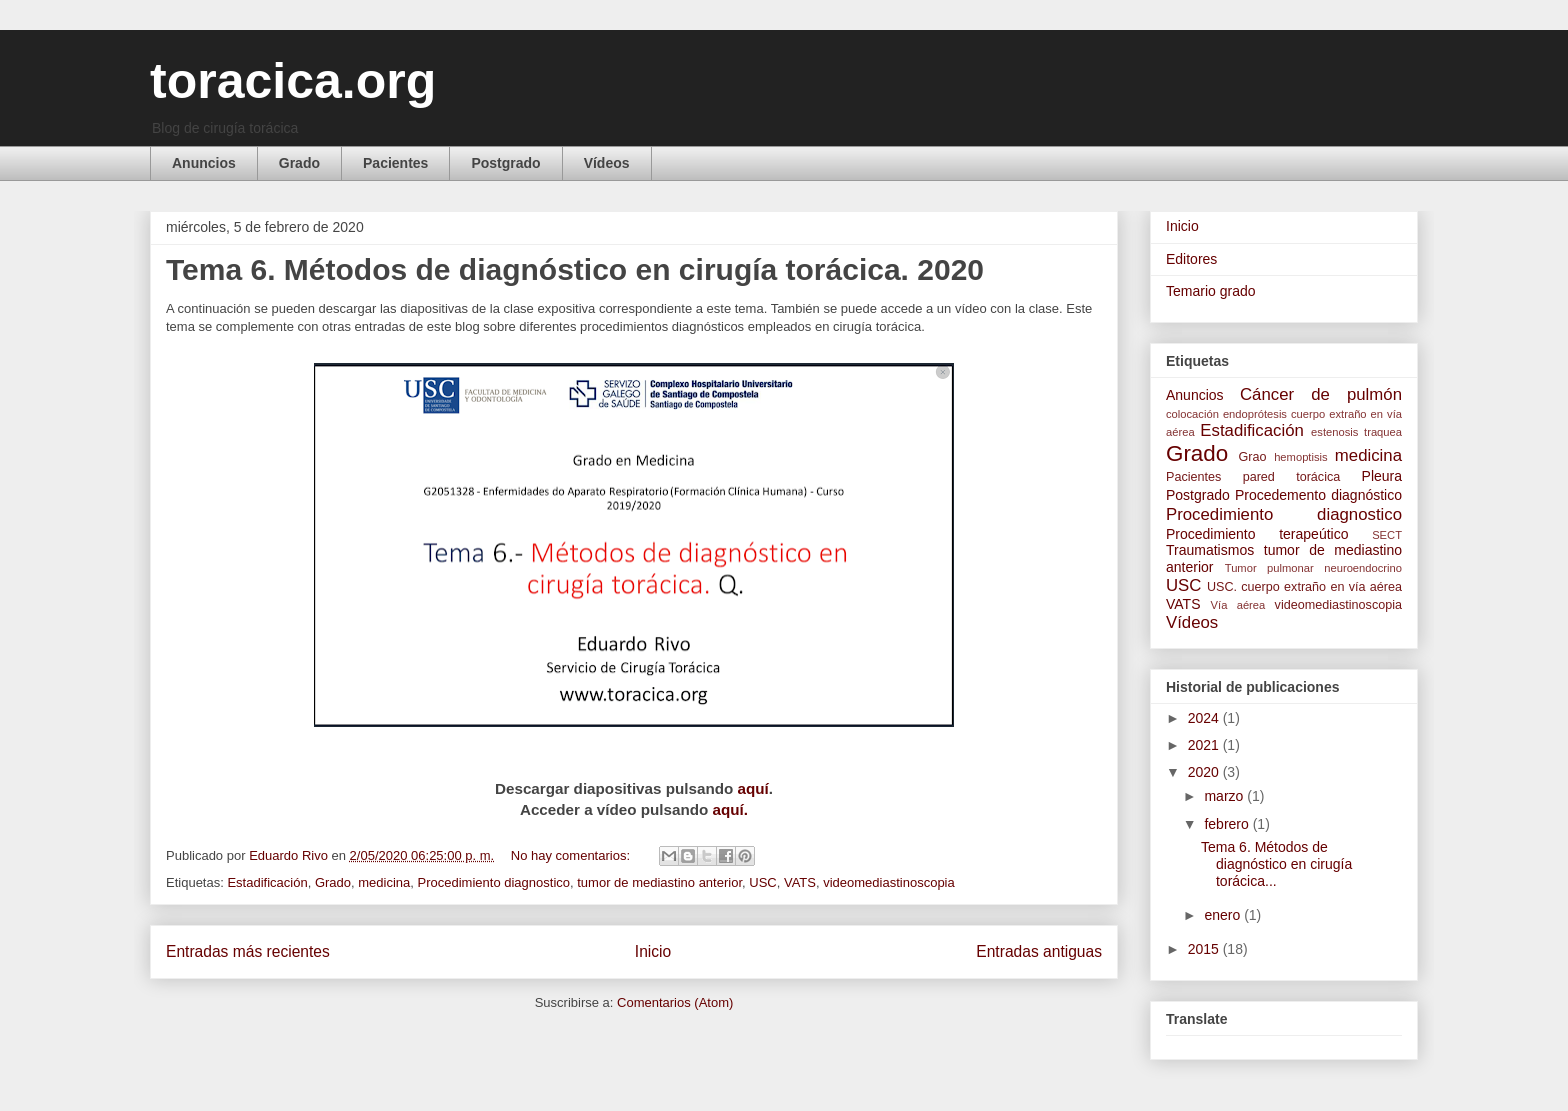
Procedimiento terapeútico (1257, 534)
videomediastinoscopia (889, 882)
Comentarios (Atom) (675, 1002)
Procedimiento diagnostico (494, 882)
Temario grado (1211, 291)
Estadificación (267, 882)
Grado (299, 163)
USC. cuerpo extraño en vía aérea (1304, 587)
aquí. (728, 809)
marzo (1225, 796)
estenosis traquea (1356, 432)
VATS (800, 882)
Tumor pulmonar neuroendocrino (1313, 568)
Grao (1253, 457)
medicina (384, 882)
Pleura (1382, 476)
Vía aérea (1238, 605)
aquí (753, 788)
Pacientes (395, 163)
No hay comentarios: (572, 855)
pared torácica (1292, 477)
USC (762, 882)
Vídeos (607, 163)
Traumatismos (1210, 550)
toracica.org (293, 81)
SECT (1387, 535)
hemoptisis (1300, 457)
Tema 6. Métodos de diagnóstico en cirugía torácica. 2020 (575, 269)
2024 (1205, 718)
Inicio (653, 951)
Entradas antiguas (1039, 951)
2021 (1205, 745)
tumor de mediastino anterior (659, 882)
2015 (1205, 949)
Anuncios (204, 163)
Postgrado (505, 163)
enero (1224, 915)
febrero (1228, 824)
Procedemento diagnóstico (1318, 495)
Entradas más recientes (248, 951)
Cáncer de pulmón (1321, 394)
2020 (1205, 772)
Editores (1191, 259)
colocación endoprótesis (1226, 414)
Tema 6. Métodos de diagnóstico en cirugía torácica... (1276, 864)
